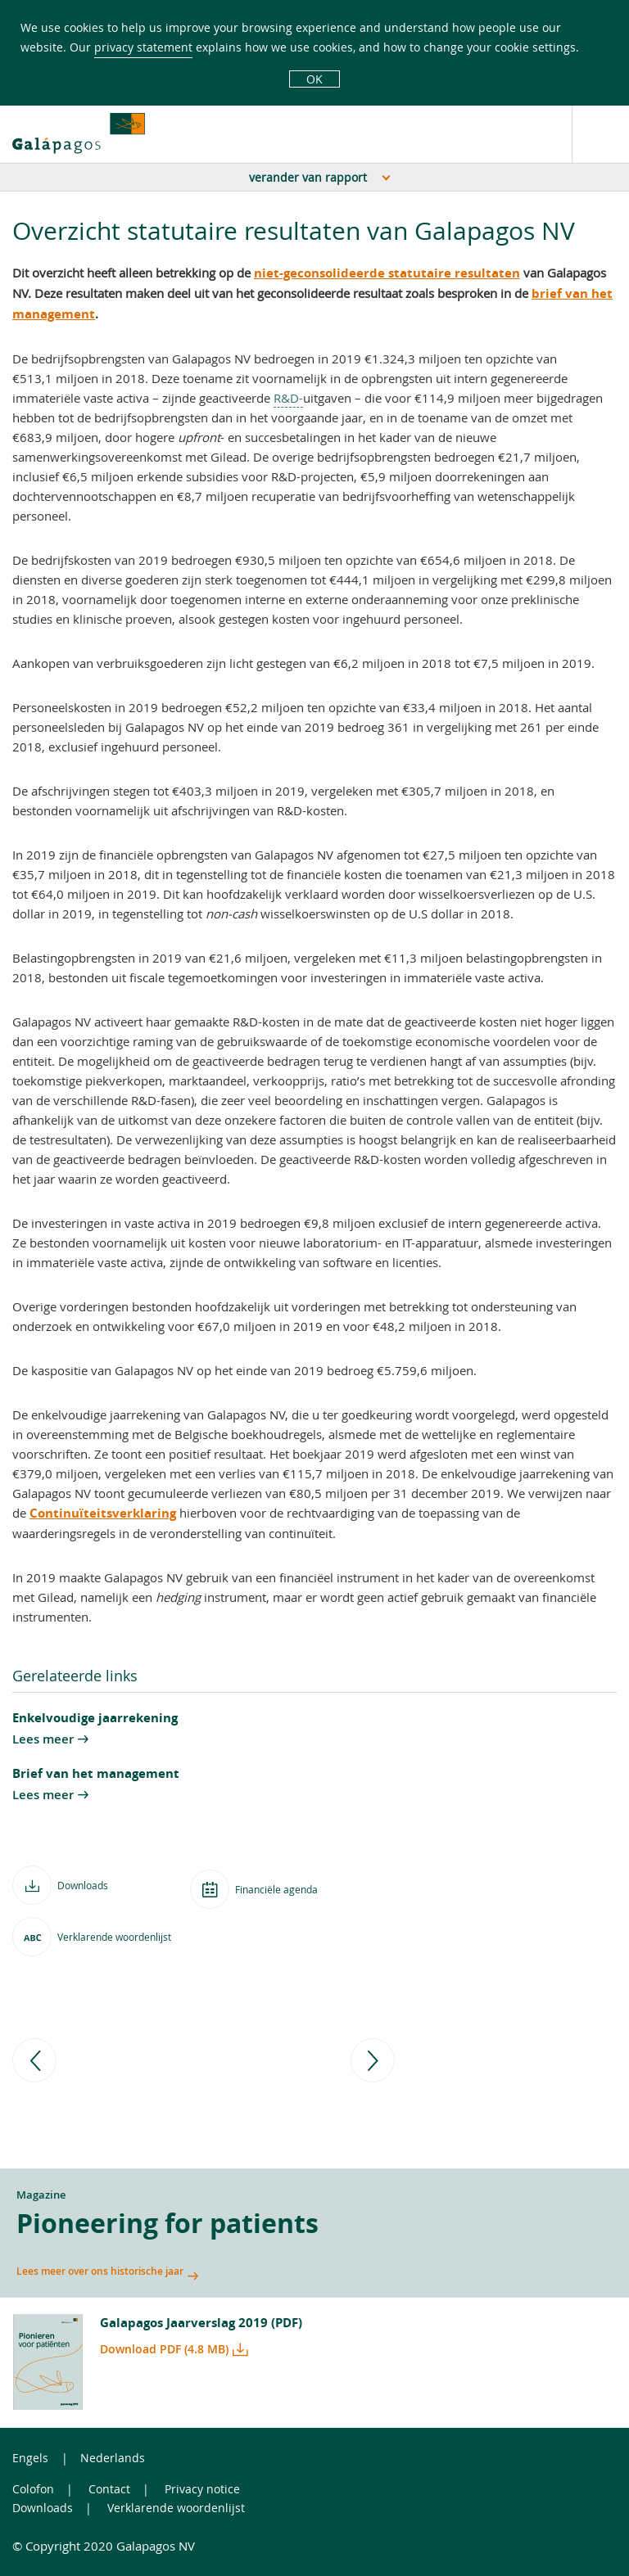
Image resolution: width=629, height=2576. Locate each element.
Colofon (33, 2489)
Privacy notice (202, 2489)
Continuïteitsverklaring (102, 1513)
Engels (30, 2457)
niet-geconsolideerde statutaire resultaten (387, 273)
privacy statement (143, 47)
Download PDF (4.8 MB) (164, 2349)
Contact (109, 2489)
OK (314, 79)
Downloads (42, 2507)
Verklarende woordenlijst (176, 2507)
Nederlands (112, 2457)
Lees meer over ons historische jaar (99, 2271)
